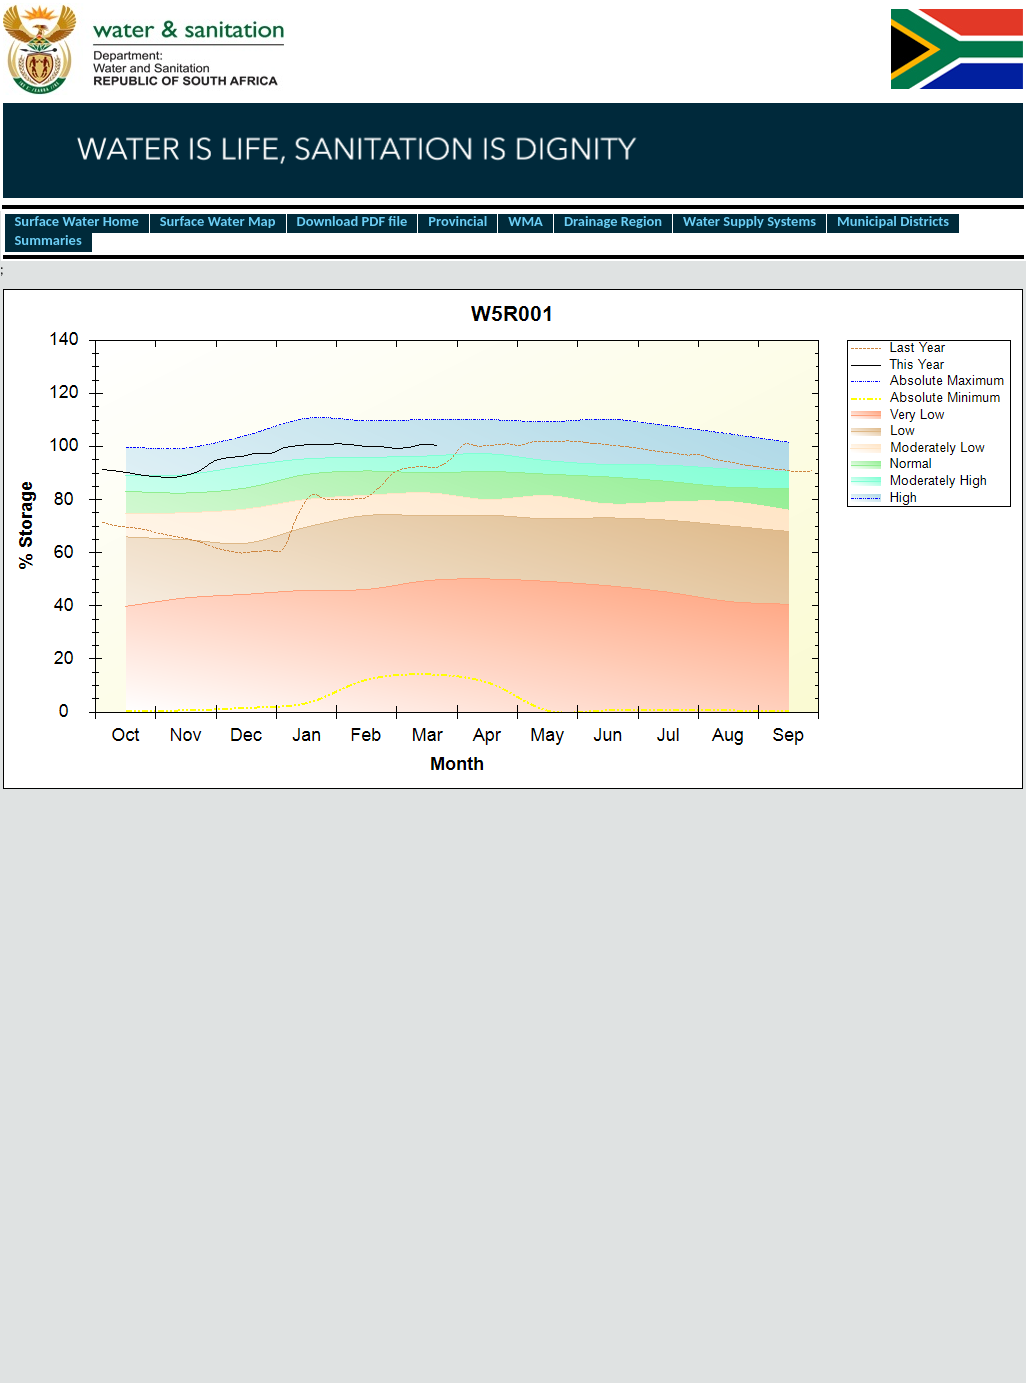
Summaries (48, 241)
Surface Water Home (77, 222)
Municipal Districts (893, 222)
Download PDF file (352, 222)
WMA (525, 222)
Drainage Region (613, 222)
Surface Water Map (218, 222)
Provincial (457, 222)
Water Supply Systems (749, 222)
